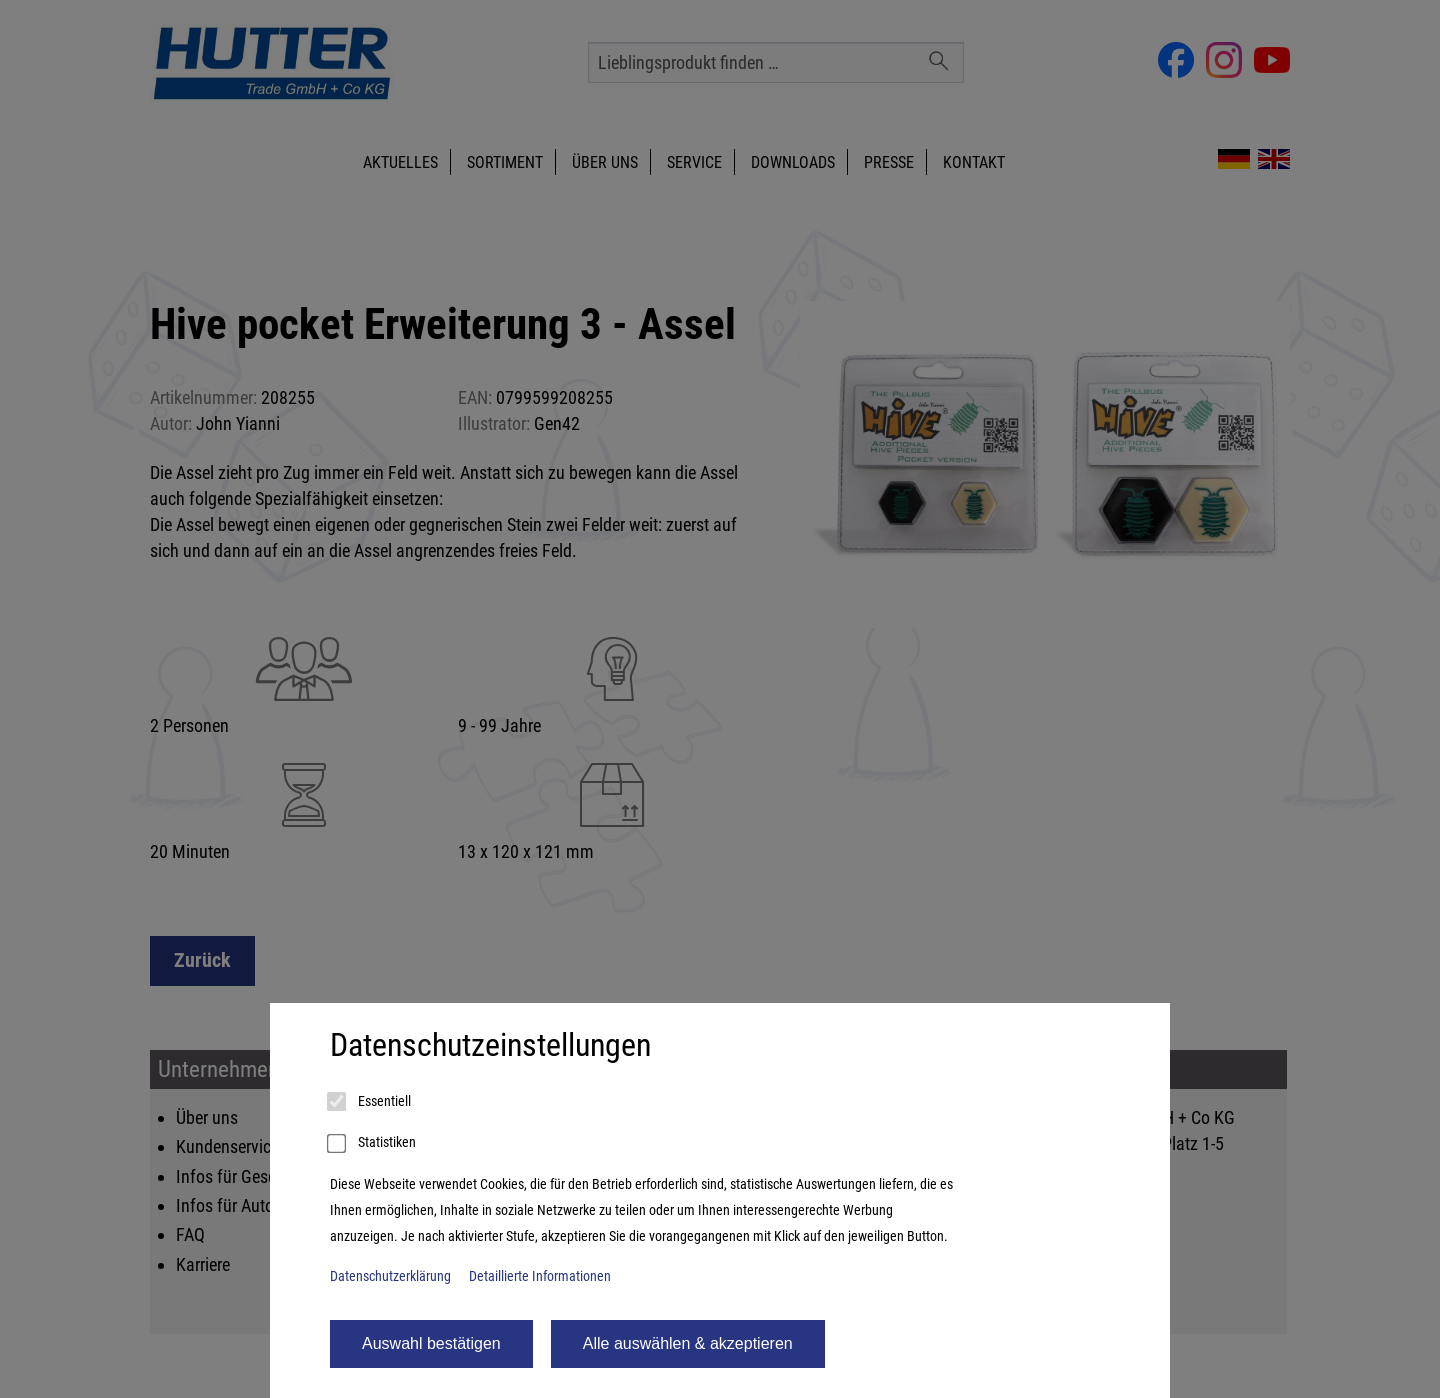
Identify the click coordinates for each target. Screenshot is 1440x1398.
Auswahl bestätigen (431, 1343)
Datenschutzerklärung (390, 1276)
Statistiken (373, 1144)
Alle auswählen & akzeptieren (688, 1343)
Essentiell (370, 1102)
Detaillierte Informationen (540, 1276)
